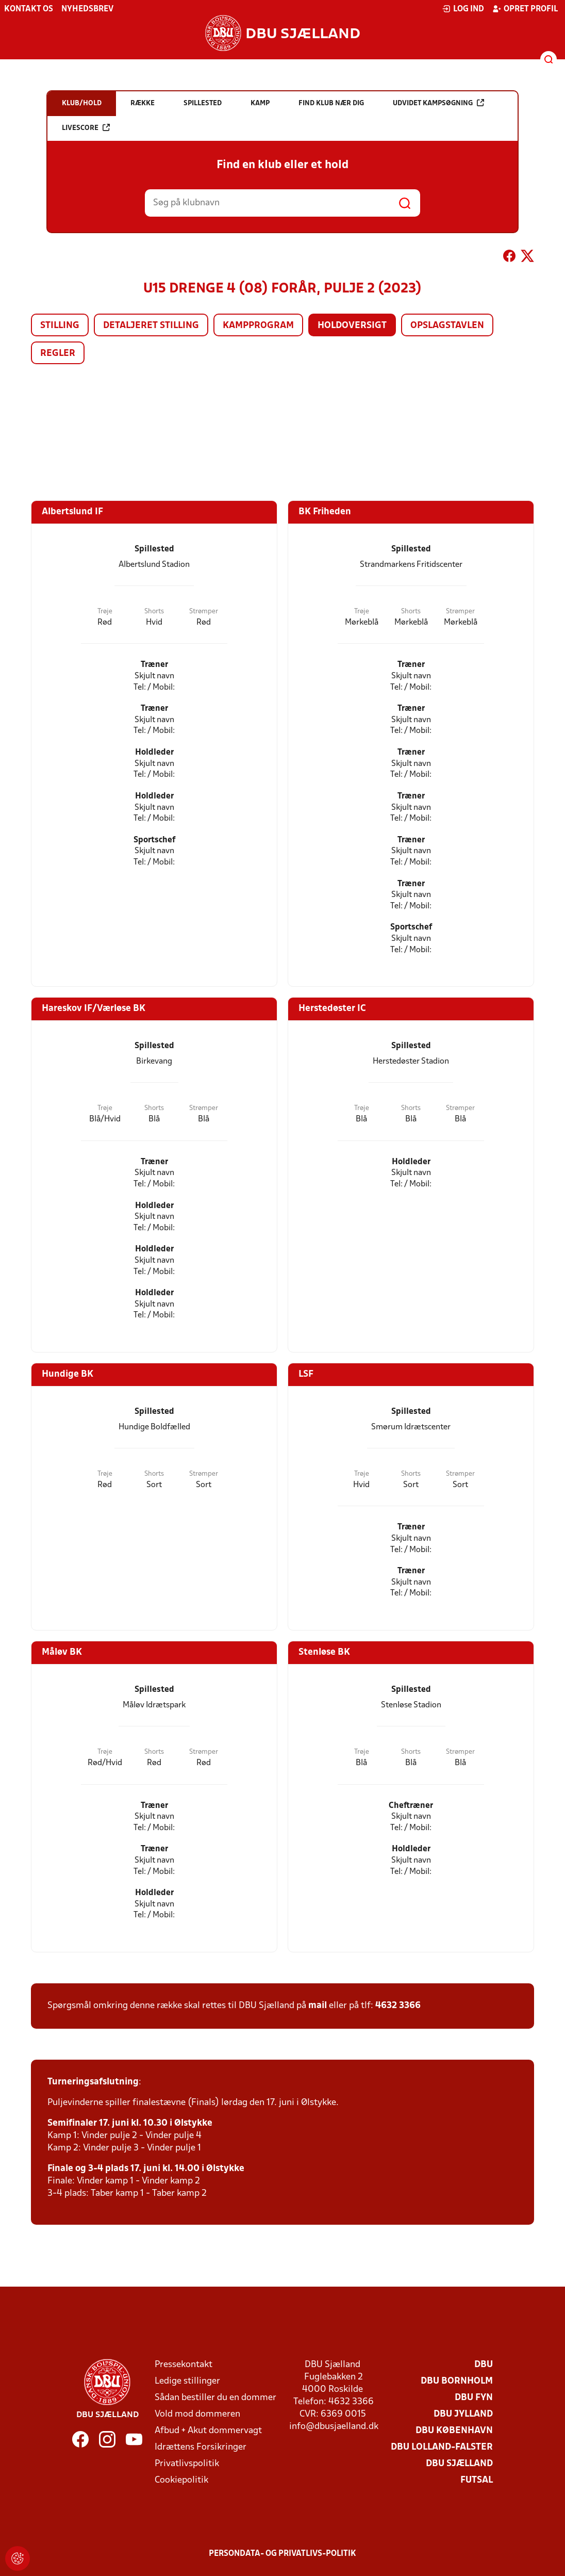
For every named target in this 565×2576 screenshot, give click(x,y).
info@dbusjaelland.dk (333, 2426)
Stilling (59, 325)
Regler (57, 353)
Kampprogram (258, 325)
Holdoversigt (352, 325)
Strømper (203, 611)
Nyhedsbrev (87, 9)
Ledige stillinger (187, 2381)
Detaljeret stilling (151, 325)
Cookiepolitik (181, 2480)
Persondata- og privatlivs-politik (282, 2553)
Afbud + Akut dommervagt (208, 2430)
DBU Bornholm (457, 2381)
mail (317, 2005)
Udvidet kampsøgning (438, 103)
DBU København (454, 2430)
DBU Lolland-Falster (442, 2447)
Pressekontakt (183, 2364)
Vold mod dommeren (197, 2414)
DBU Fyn (474, 2397)
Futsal (476, 2480)
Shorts (154, 611)
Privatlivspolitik (187, 2463)
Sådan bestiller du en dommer (215, 2397)
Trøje (104, 611)
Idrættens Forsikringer (200, 2447)
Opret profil (525, 8)
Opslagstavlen (447, 325)
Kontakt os (28, 9)
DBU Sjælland (459, 2463)
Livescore (86, 128)
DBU (483, 2364)
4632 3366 (398, 2005)
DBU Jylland (463, 2414)
